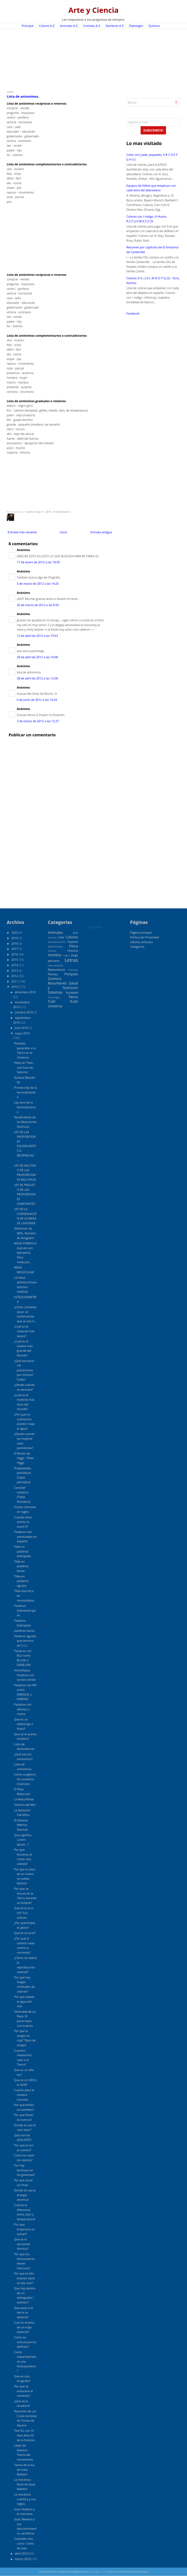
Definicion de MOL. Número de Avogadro (25, 1233)
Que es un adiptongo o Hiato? (23, 1724)
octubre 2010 (24, 1012)
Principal (27, 26)
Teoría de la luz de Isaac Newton (24, 2469)
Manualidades (55, 965)
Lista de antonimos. (23, 96)
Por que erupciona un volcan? (24, 2229)
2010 (15, 987)
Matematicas (56, 970)
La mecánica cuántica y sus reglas (25, 2499)
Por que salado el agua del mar (24, 2001)
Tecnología (54, 997)
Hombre (54, 954)
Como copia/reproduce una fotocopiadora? (25, 2361)
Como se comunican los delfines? (25, 2342)
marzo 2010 (23, 2559)
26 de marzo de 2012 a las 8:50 (38, 605)
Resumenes (57, 983)
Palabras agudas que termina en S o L (25, 1640)
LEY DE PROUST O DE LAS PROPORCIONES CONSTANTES (25, 1194)
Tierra (73, 996)
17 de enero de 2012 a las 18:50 (38, 562)
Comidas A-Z (91, 26)
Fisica (73, 946)
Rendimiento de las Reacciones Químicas (25, 1122)
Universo (55, 1006)
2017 (15, 949)
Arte (75, 933)
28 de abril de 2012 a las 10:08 (37, 657)
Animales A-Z (69, 26)
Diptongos (136, 26)
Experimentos (55, 946)
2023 (15, 933)
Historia (72, 951)
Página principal (141, 933)
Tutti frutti (63, 1001)
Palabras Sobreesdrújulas (25, 1610)
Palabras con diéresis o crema (23, 1709)
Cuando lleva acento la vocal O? (23, 1522)
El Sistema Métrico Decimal (21, 1825)
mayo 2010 (22, 1033)
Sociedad (72, 993)
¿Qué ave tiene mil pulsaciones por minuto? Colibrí (24, 1370)
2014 (15, 965)
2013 (15, 971)
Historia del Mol (24, 1805)
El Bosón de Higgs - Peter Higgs (24, 1458)
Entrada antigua (101, 532)
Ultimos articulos (141, 942)
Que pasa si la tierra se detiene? (23, 2312)
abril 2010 (22, 2553)
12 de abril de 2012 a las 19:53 (37, 636)
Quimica (154, 26)
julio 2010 (22, 1028)
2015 (15, 960)
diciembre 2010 (25, 992)
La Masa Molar (24, 1799)
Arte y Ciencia (93, 10)
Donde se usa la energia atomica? (25, 2195)
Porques (71, 974)
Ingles (66, 955)
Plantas (53, 974)
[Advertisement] (93, 58)
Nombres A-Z (115, 26)
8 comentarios (62, 511)
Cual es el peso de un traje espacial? (24, 2327)
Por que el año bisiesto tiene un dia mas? (24, 2278)
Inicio (63, 532)
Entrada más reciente (22, 532)
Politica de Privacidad (144, 937)
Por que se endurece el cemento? (23, 2391)
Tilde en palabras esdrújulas (22, 1551)
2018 (15, 944)
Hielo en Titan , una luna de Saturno (24, 1067)
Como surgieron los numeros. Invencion (25, 1779)
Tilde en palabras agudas (21, 1581)
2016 (15, 954)
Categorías (137, 947)
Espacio (73, 942)
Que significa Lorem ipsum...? (23, 1839)
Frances (52, 950)
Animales (55, 932)
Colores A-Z (46, 26)
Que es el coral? (24, 1933)
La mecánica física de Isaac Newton (24, 2484)
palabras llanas (24, 1631)
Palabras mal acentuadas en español (25, 1536)
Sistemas (55, 992)
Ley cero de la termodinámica (25, 1107)
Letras (10, 91)
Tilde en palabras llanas (21, 1566)
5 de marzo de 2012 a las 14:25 (38, 584)
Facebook (132, 313)
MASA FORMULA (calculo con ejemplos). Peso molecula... (25, 1252)
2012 (15, 976)
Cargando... (96, 927)
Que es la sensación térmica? (22, 2244)
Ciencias (52, 937)
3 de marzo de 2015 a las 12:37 (38, 721)
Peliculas (73, 970)
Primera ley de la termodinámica (25, 1092)
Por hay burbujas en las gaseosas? (24, 2170)
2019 (15, 938)
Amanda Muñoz (48, 2571)
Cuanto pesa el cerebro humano (24, 2094)
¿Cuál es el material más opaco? (24, 1331)
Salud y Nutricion (63, 985)
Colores (72, 937)
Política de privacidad (136, 2571)
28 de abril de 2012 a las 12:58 (37, 678)
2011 (15, 981)
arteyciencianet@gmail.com (73, 2571)
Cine (61, 937)
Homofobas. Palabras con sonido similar (25, 1675)
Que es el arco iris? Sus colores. (23, 1912)
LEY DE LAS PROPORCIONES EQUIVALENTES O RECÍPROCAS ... (25, 1146)
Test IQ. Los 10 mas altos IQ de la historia (24, 2435)
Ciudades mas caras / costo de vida (24, 2543)
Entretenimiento (57, 942)
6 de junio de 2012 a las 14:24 (37, 700)
